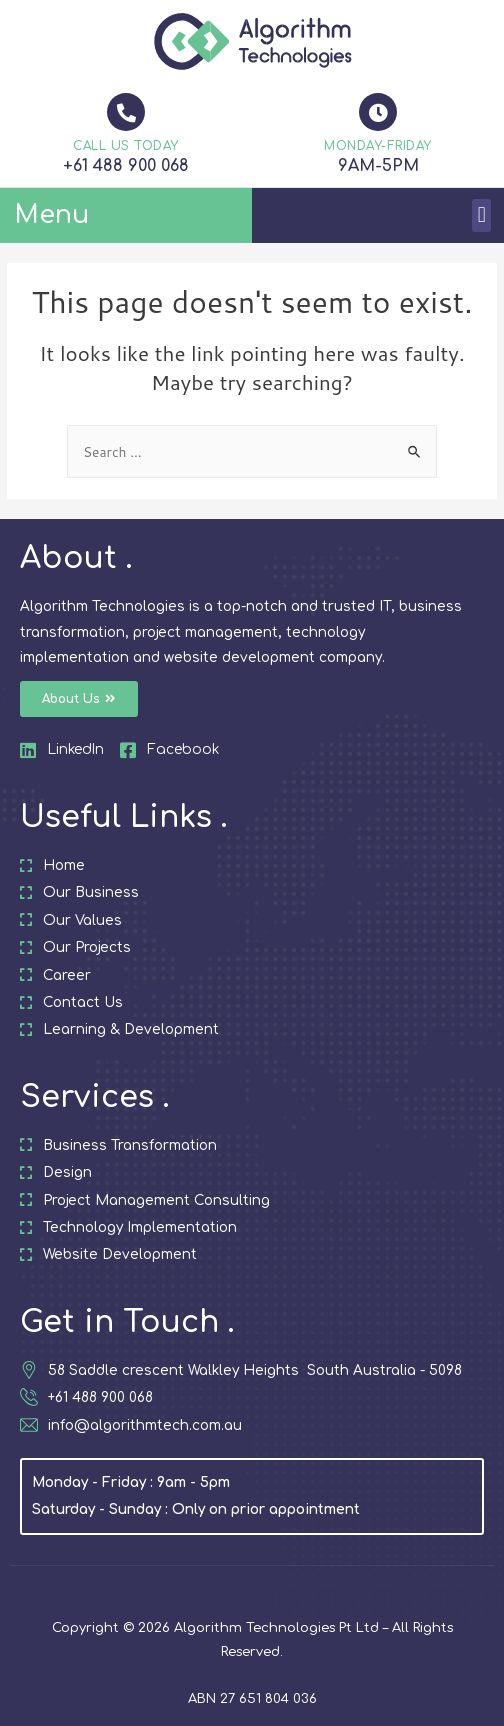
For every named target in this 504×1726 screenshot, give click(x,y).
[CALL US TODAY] (126, 112)
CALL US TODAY (126, 146)
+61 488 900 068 (126, 166)
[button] (481, 215)
